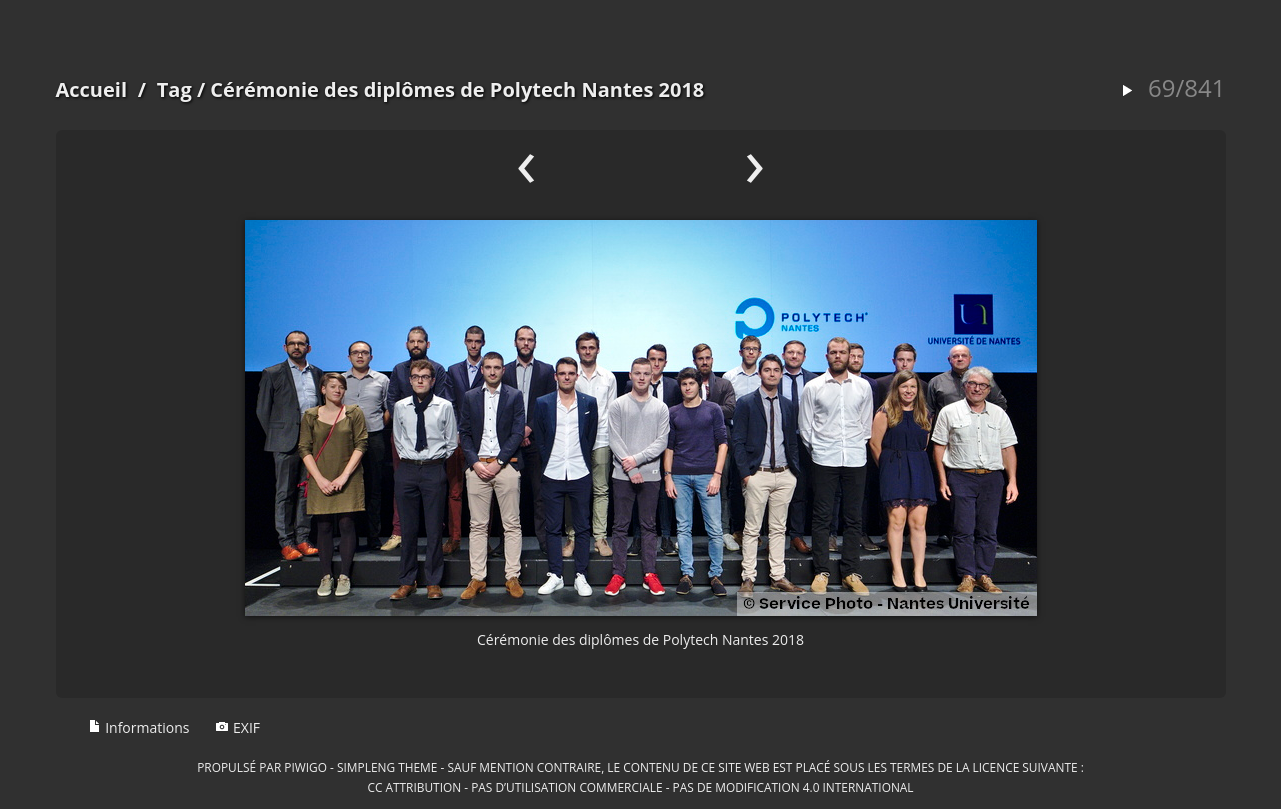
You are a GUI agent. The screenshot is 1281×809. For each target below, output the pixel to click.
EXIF (237, 727)
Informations (139, 727)
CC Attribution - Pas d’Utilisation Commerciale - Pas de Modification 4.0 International (640, 787)
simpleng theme (387, 767)
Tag (174, 89)
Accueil (92, 89)
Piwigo (305, 767)
